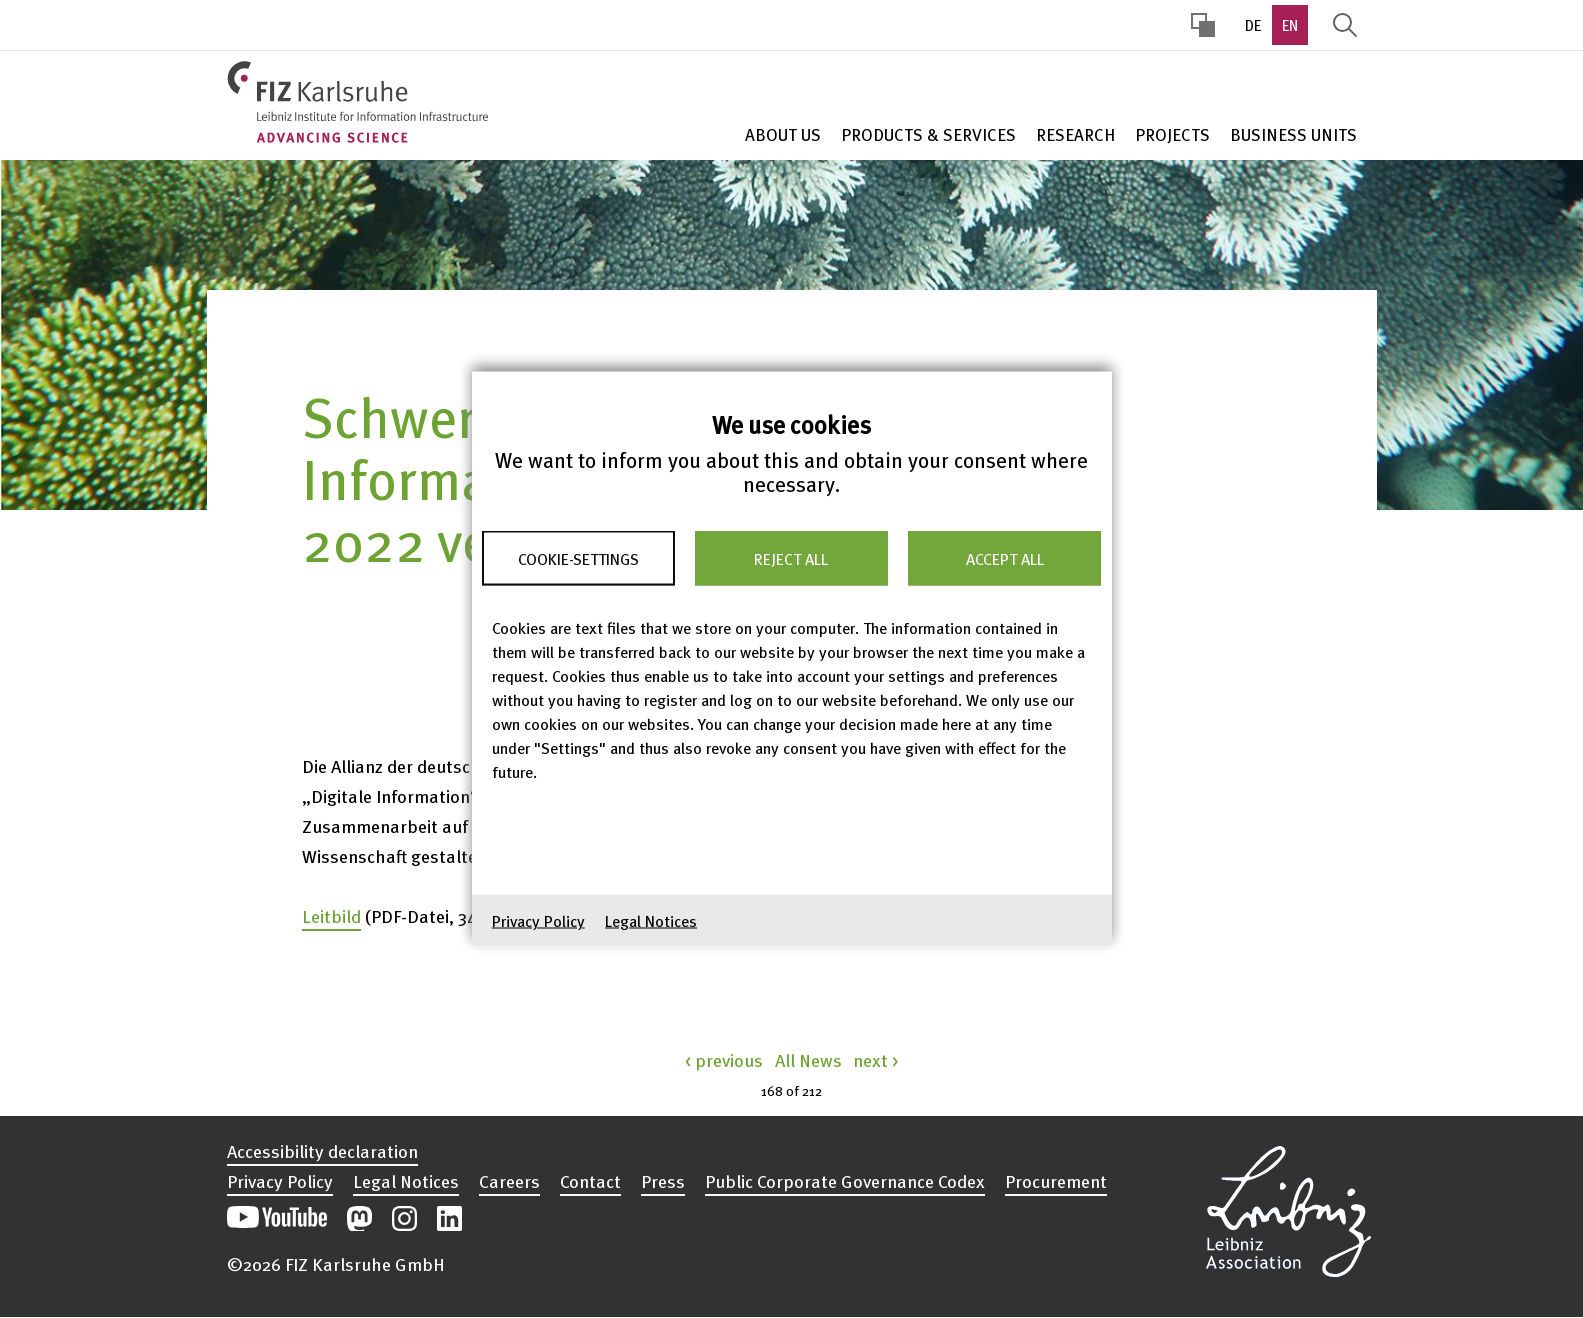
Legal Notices (651, 921)
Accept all (1005, 558)
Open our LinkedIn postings (449, 1218)
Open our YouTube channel (277, 1218)
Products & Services (928, 134)
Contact (590, 1181)
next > (875, 1059)
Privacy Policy (538, 921)
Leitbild (331, 915)
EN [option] (1290, 25)
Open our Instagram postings (404, 1218)
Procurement (1056, 1181)
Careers (509, 1181)
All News (808, 1059)
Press (663, 1181)
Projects (1172, 134)
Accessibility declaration (322, 1151)
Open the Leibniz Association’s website (1289, 1208)
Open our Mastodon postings (359, 1218)
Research (1075, 134)
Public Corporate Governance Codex (845, 1181)
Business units (1293, 134)
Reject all (791, 558)
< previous (724, 1059)
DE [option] (1253, 25)
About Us (783, 134)
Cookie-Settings (578, 558)
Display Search (1345, 25)
